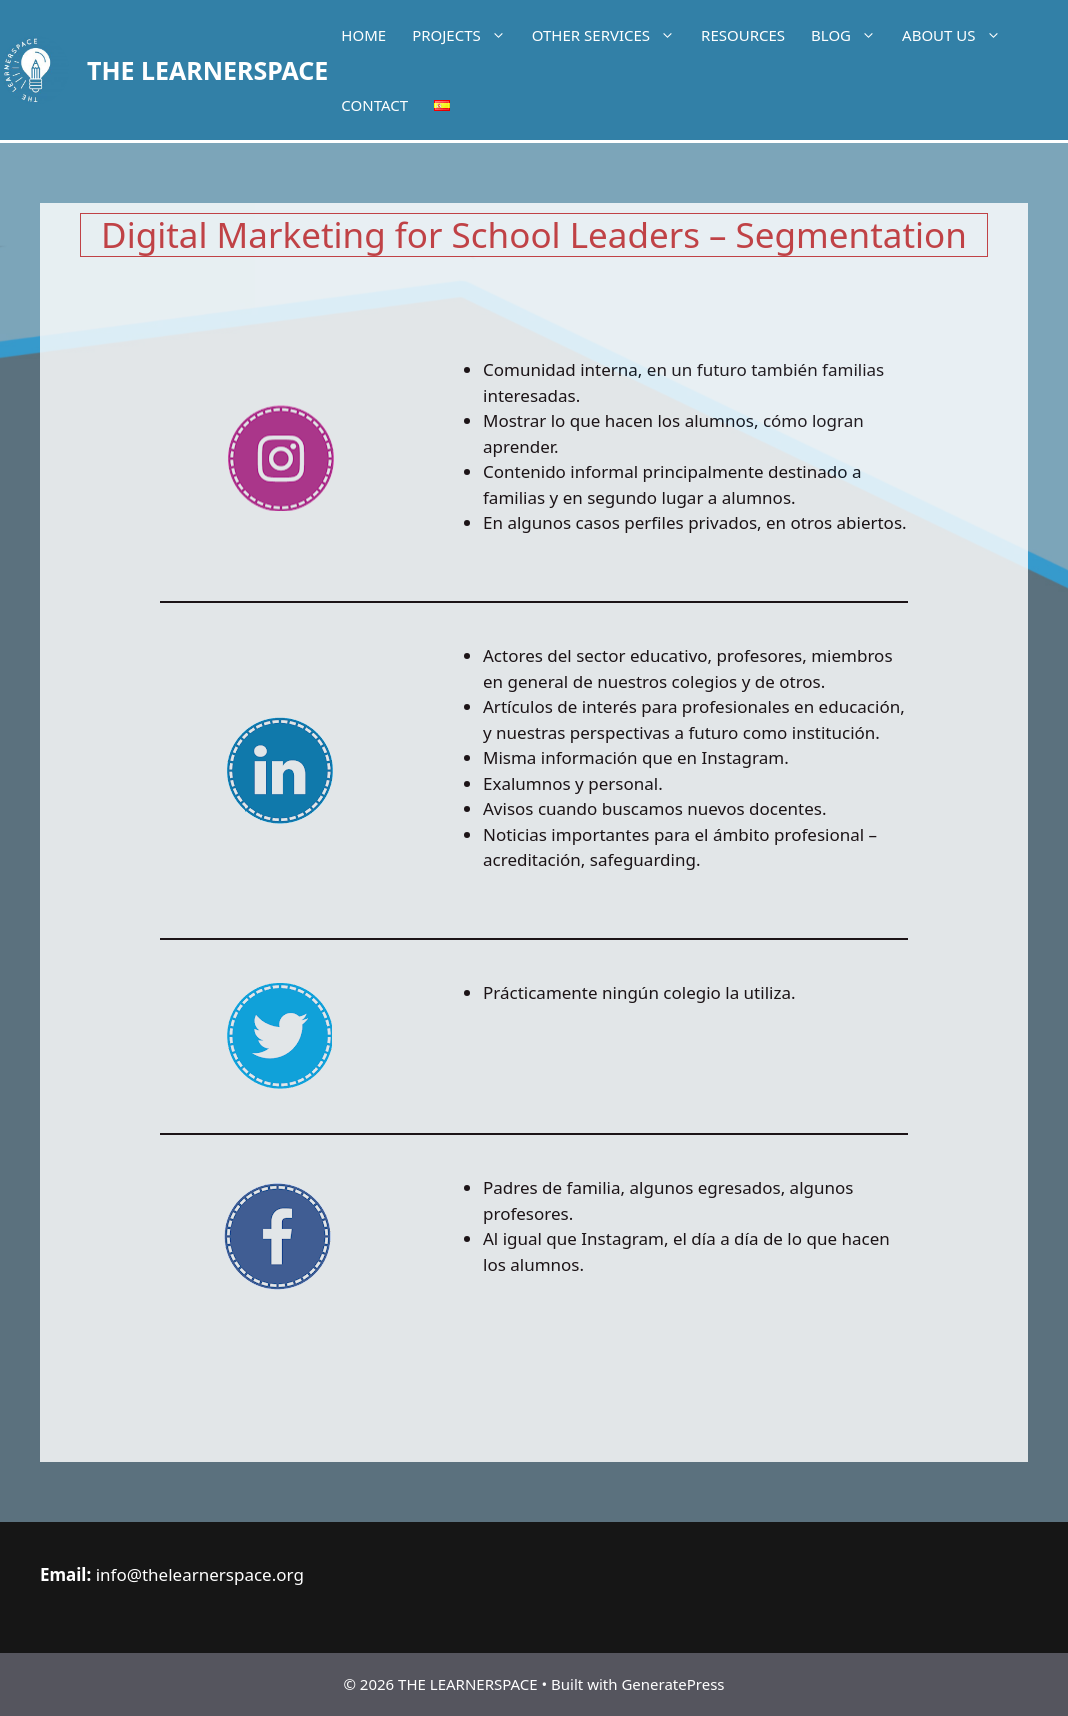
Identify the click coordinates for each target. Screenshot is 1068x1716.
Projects (465, 35)
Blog (850, 35)
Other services (610, 35)
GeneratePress (672, 1684)
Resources (743, 35)
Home (363, 35)
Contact (374, 105)
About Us (957, 35)
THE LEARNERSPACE (207, 70)
